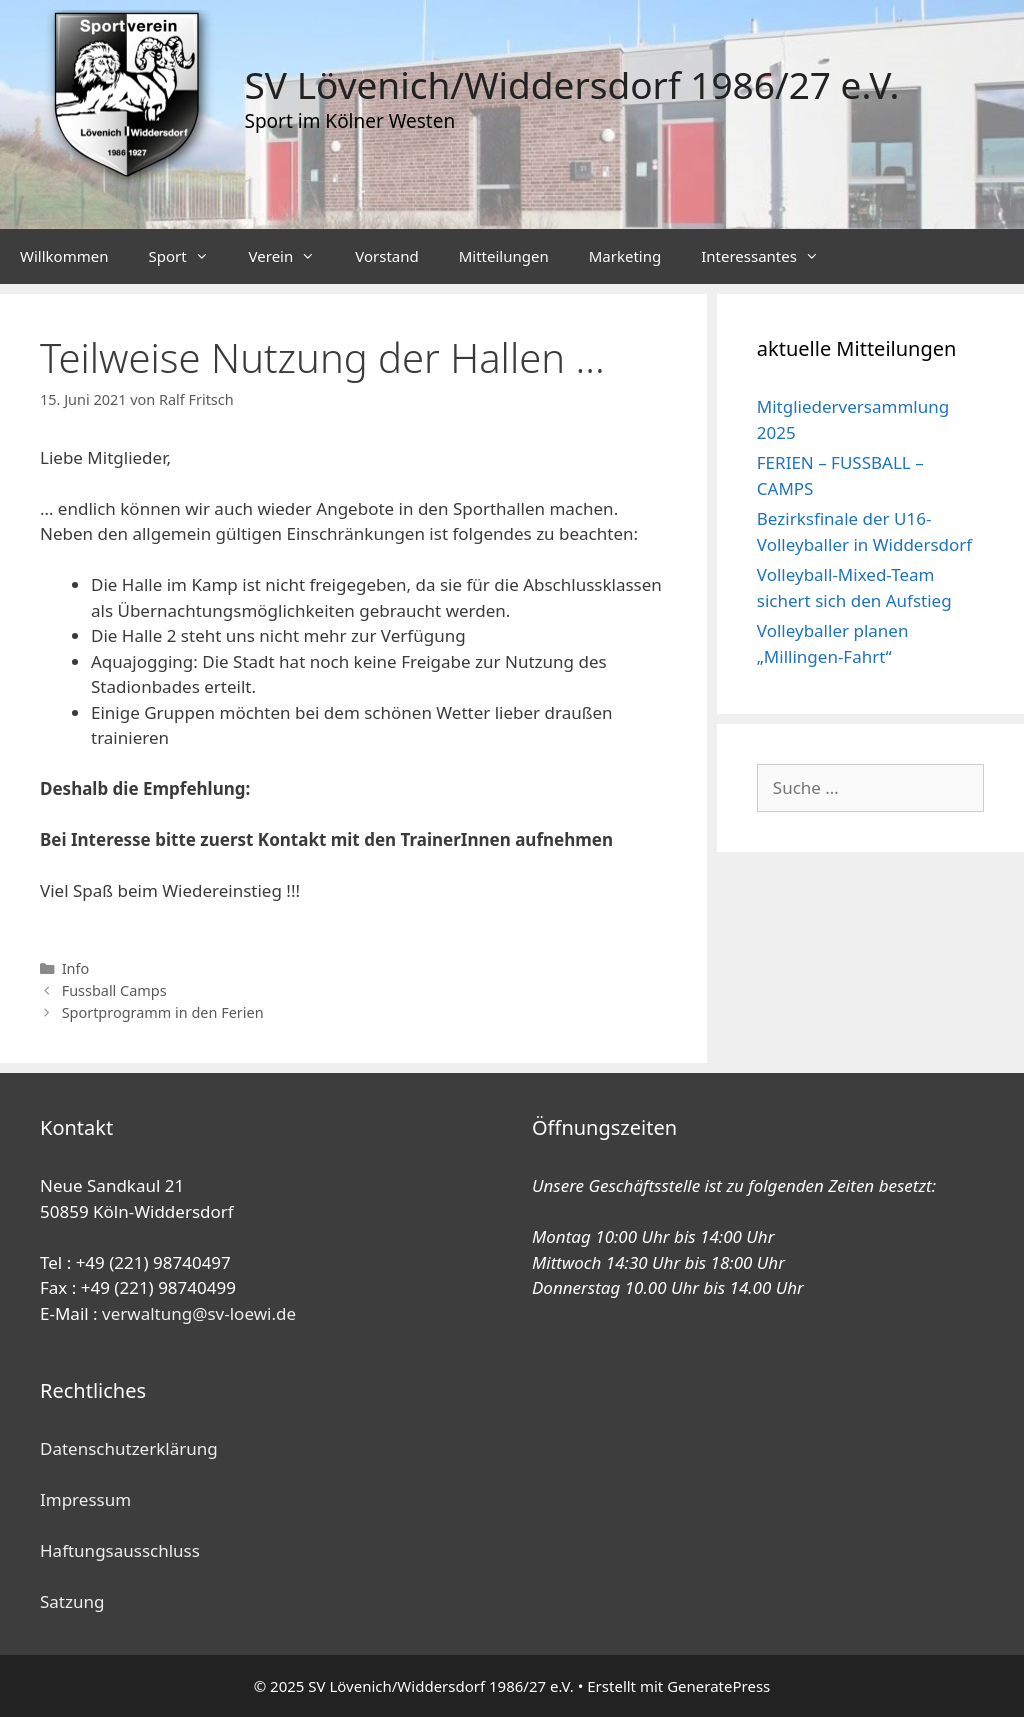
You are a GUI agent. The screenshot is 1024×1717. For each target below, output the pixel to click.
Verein (292, 256)
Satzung (72, 1601)
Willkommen (64, 256)
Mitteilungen (504, 256)
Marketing (625, 256)
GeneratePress (718, 1686)
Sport (188, 256)
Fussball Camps (114, 990)
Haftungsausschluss (120, 1550)
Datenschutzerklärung (129, 1448)
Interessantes (770, 256)
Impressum (85, 1499)
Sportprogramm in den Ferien (163, 1012)
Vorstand (386, 256)
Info (76, 968)
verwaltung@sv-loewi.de (199, 1313)
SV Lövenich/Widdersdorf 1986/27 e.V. (572, 84)
